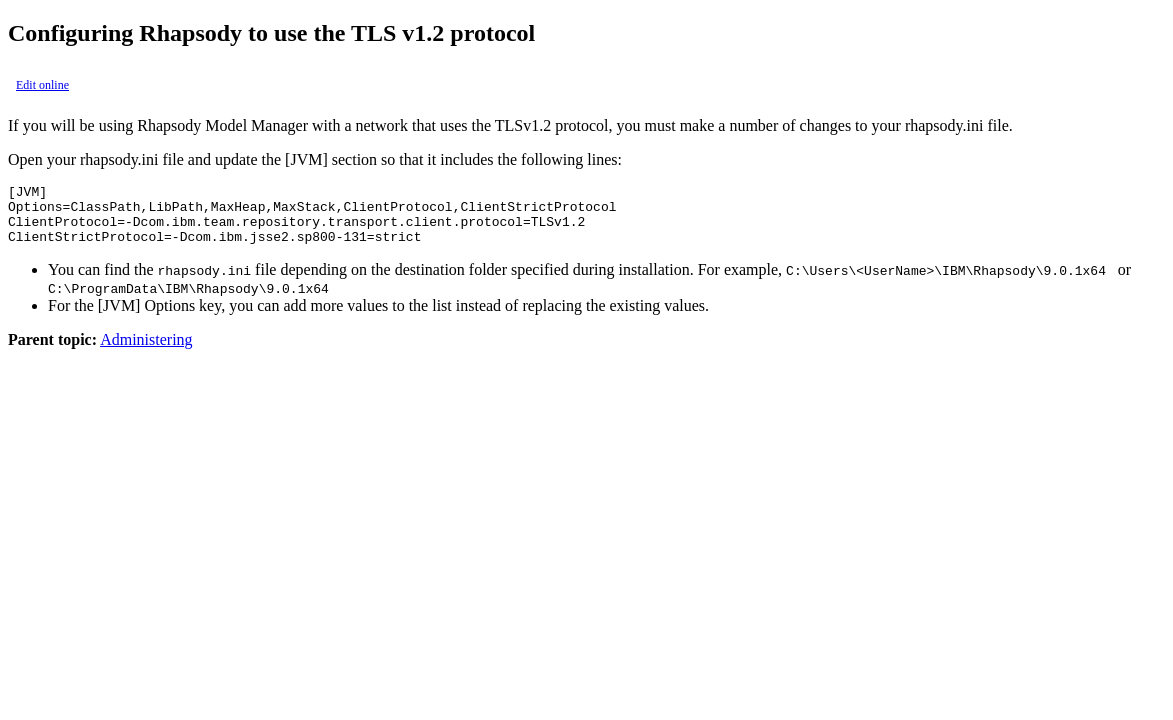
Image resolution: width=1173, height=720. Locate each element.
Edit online (42, 85)
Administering (146, 351)
